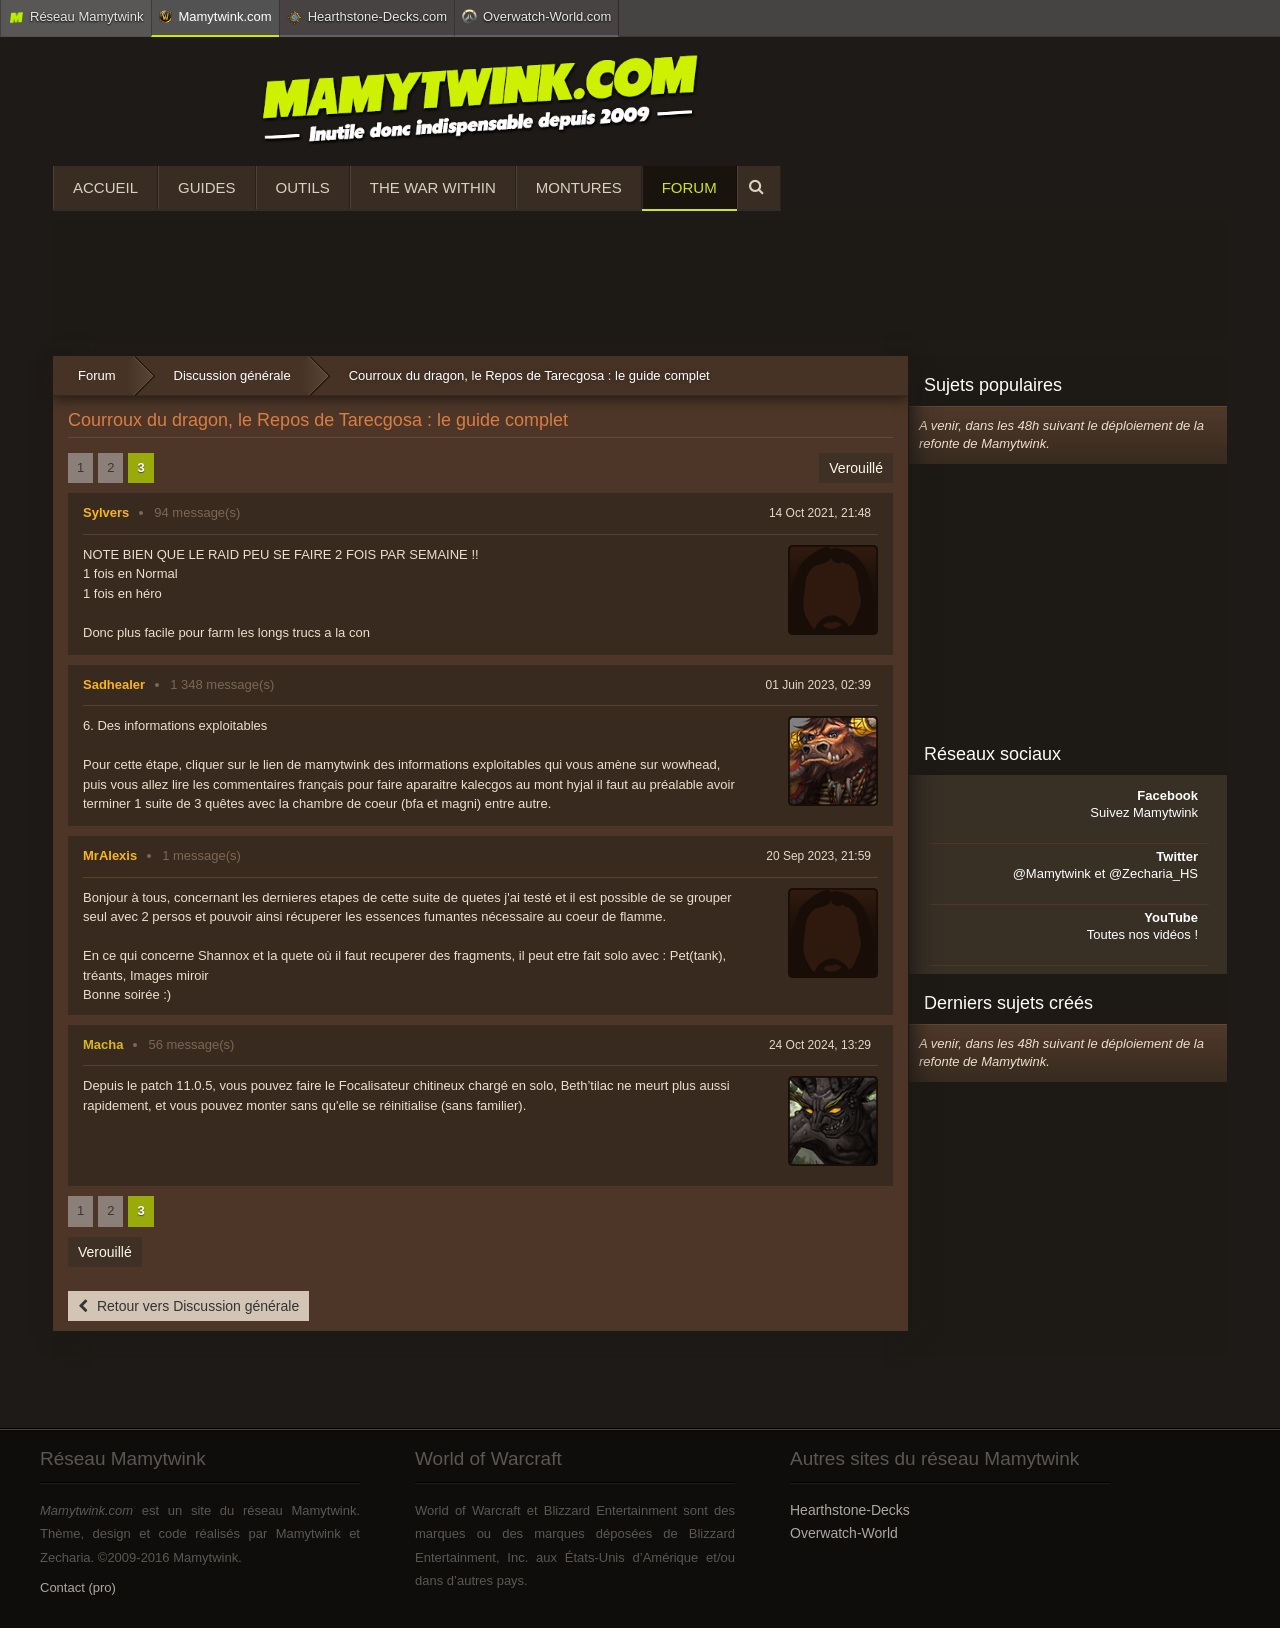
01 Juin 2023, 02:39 (818, 685)
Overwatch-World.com (536, 16)
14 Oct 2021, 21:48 (820, 513)
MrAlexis (110, 855)
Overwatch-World (844, 1533)
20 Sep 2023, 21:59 (818, 856)
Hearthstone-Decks (850, 1510)
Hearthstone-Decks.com (367, 17)
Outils (303, 187)
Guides (207, 187)
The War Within (433, 187)
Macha (103, 1044)
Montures (579, 187)
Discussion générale (232, 375)
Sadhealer (114, 684)
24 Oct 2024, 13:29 (820, 1045)
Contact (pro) (78, 1587)
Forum (689, 187)
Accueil (105, 187)
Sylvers (106, 512)
